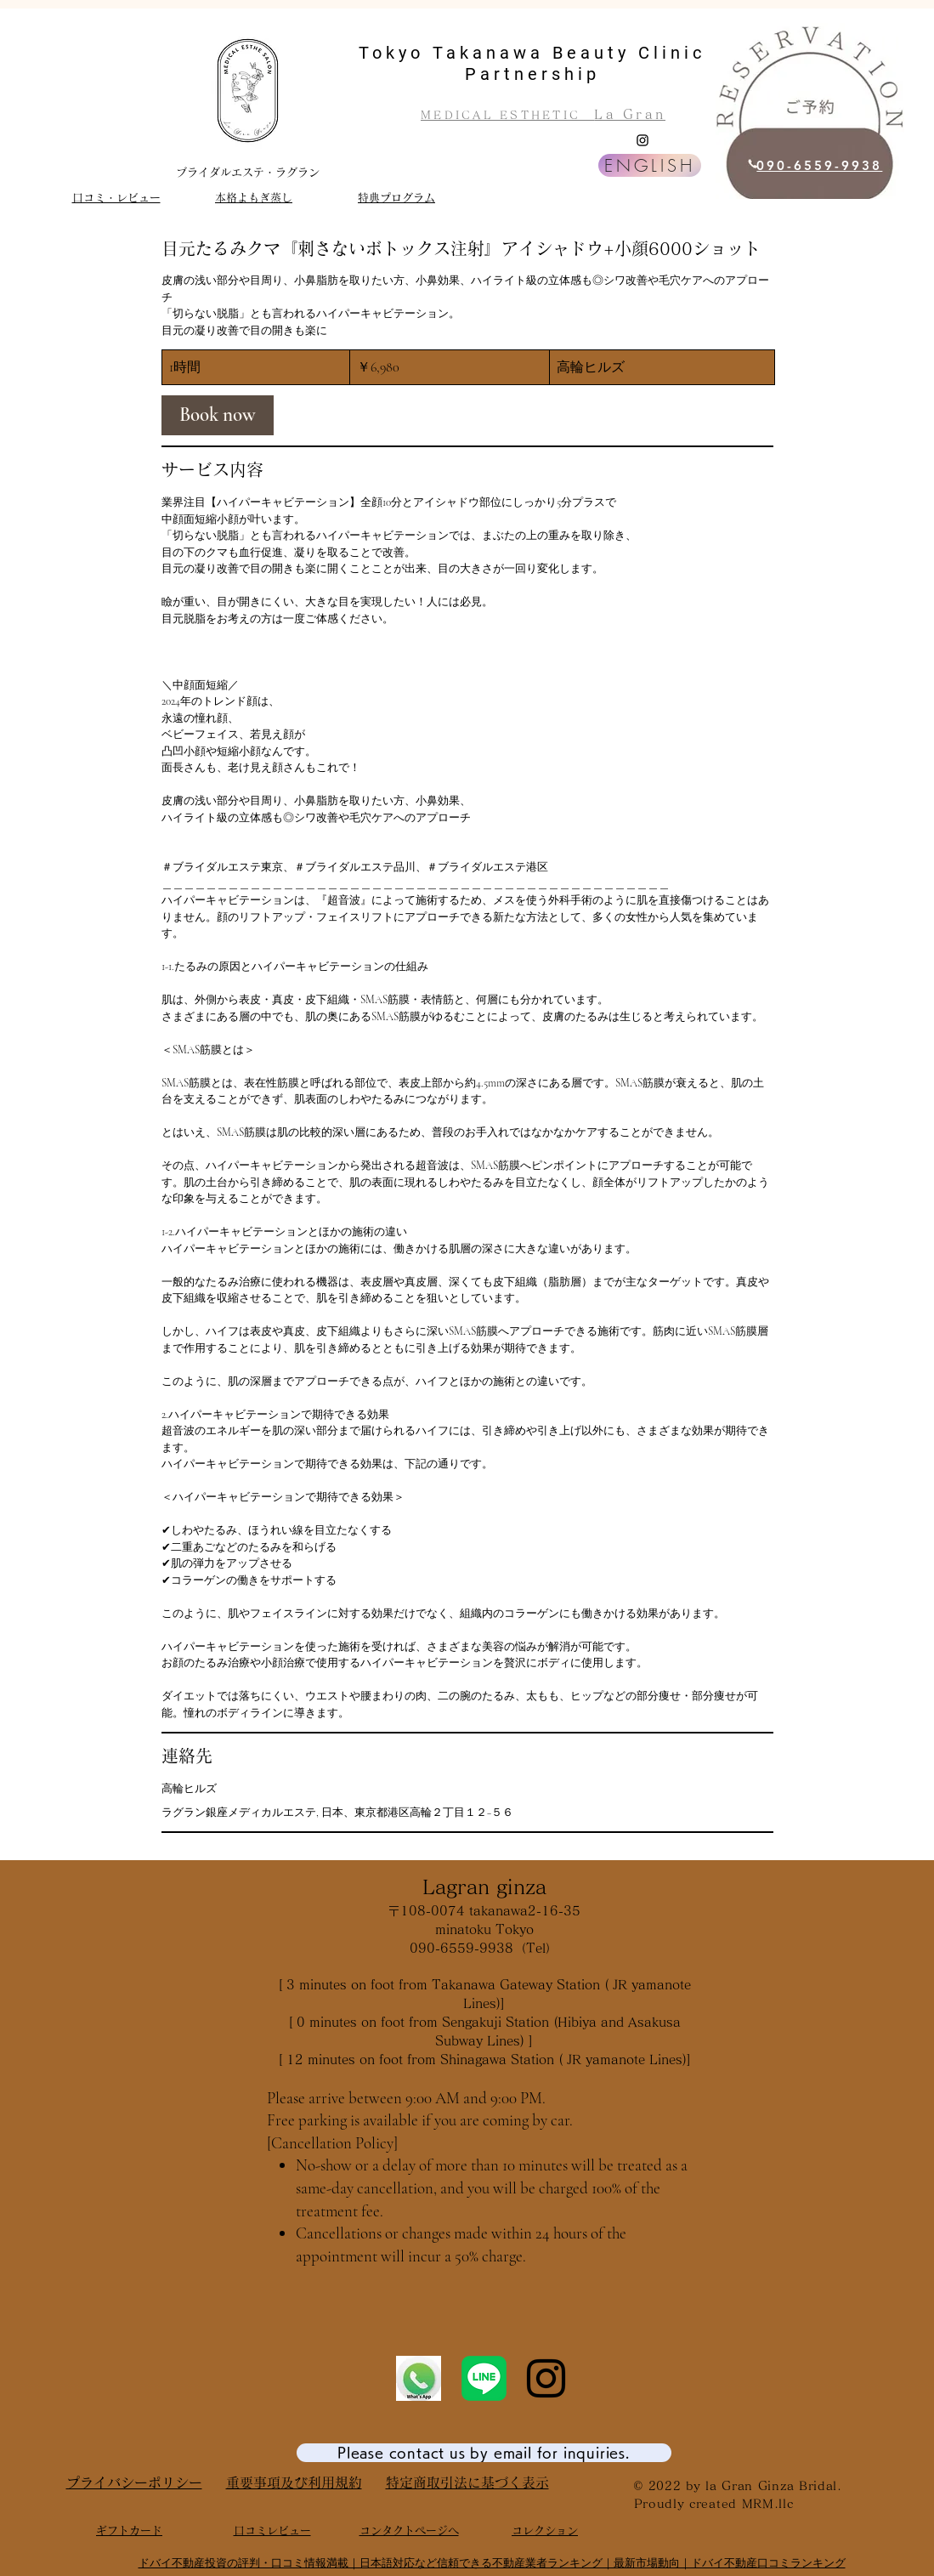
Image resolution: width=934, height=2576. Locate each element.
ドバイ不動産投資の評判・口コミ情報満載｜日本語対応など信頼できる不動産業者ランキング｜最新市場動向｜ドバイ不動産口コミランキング (492, 2562)
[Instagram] (642, 140)
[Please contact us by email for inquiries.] (484, 2452)
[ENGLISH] (649, 165)
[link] (217, 415)
